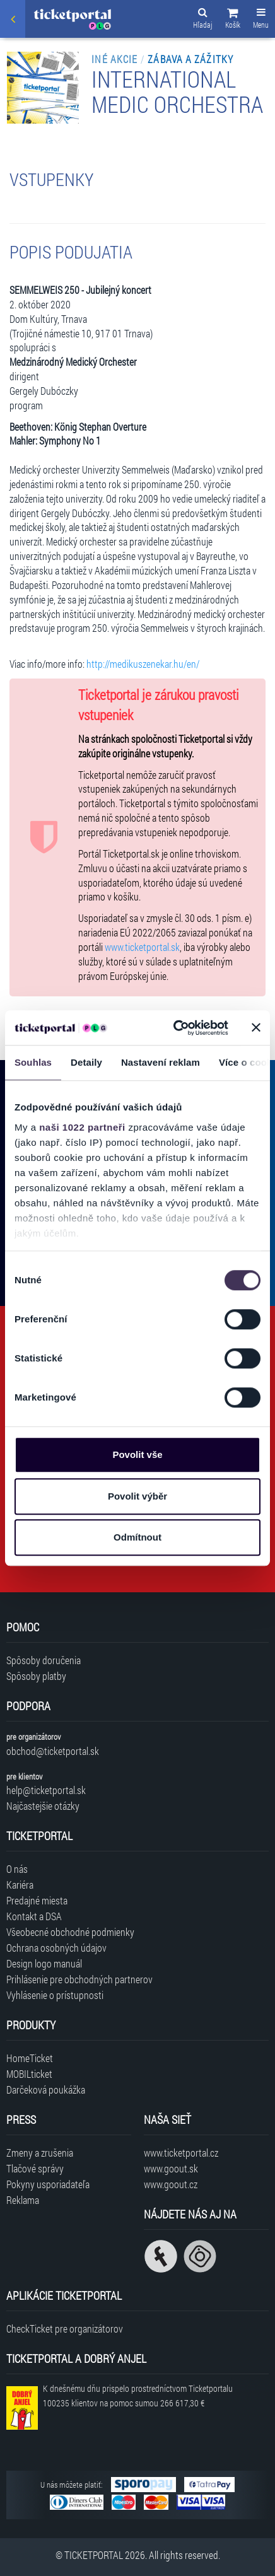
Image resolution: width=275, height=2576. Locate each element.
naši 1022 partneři (82, 1127)
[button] (233, 20)
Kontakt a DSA (34, 1916)
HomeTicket (29, 2058)
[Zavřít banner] (256, 1027)
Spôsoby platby (36, 1675)
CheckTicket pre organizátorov (64, 2328)
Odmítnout (137, 1537)
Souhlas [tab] (33, 1062)
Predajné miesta (36, 1900)
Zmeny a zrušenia (39, 2152)
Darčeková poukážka (45, 2089)
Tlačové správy (35, 2168)
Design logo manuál (44, 1963)
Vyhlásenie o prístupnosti (54, 1995)
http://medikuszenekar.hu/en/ (142, 663)
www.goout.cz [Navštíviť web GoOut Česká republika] (170, 2184)
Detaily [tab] (86, 1062)
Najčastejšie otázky (42, 1805)
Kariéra (19, 1884)
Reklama (22, 2199)
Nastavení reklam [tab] (160, 1062)
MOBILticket (29, 2073)
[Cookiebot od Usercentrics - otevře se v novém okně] (174, 1028)
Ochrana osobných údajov (56, 1947)
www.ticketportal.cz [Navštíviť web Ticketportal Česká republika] (181, 2152)
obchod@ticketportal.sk (52, 1750)
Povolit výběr (137, 1496)
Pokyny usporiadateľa (48, 2184)
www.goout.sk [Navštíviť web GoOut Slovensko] (171, 2168)
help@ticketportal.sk (46, 1790)
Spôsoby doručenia (43, 1660)
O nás (17, 1868)
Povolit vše (137, 1454)
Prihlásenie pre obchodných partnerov (79, 1979)
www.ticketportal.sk (142, 946)
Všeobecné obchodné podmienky (70, 1931)
